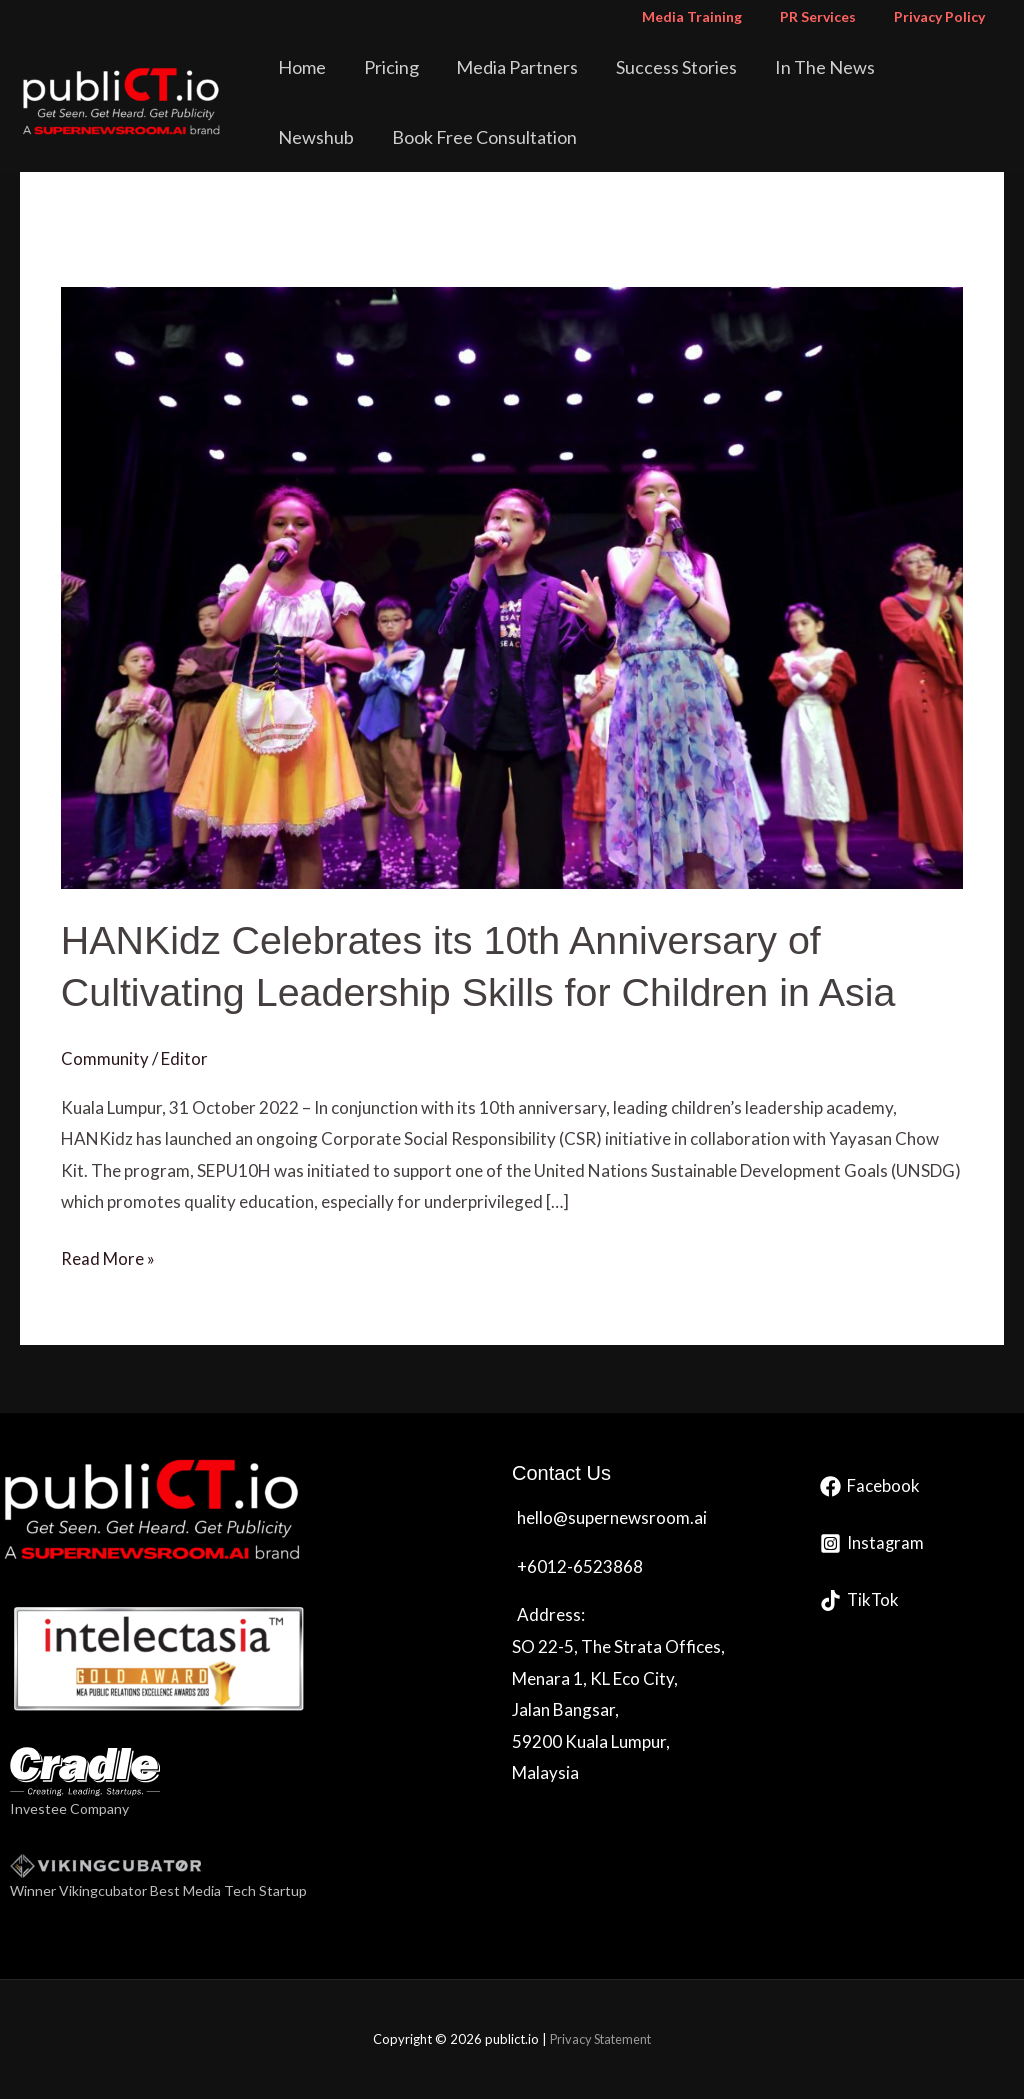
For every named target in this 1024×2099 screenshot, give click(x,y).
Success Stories (646, 67)
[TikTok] (860, 1600)
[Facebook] (870, 1486)
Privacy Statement (600, 2039)
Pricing (384, 67)
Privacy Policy (944, 16)
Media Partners (499, 67)
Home (307, 67)
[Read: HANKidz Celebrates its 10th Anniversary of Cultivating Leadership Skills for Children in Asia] (512, 585)
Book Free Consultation (375, 137)
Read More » (108, 1256)
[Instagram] (872, 1543)
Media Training (717, 16)
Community (105, 1057)
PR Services (833, 16)
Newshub (897, 67)
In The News (783, 67)
